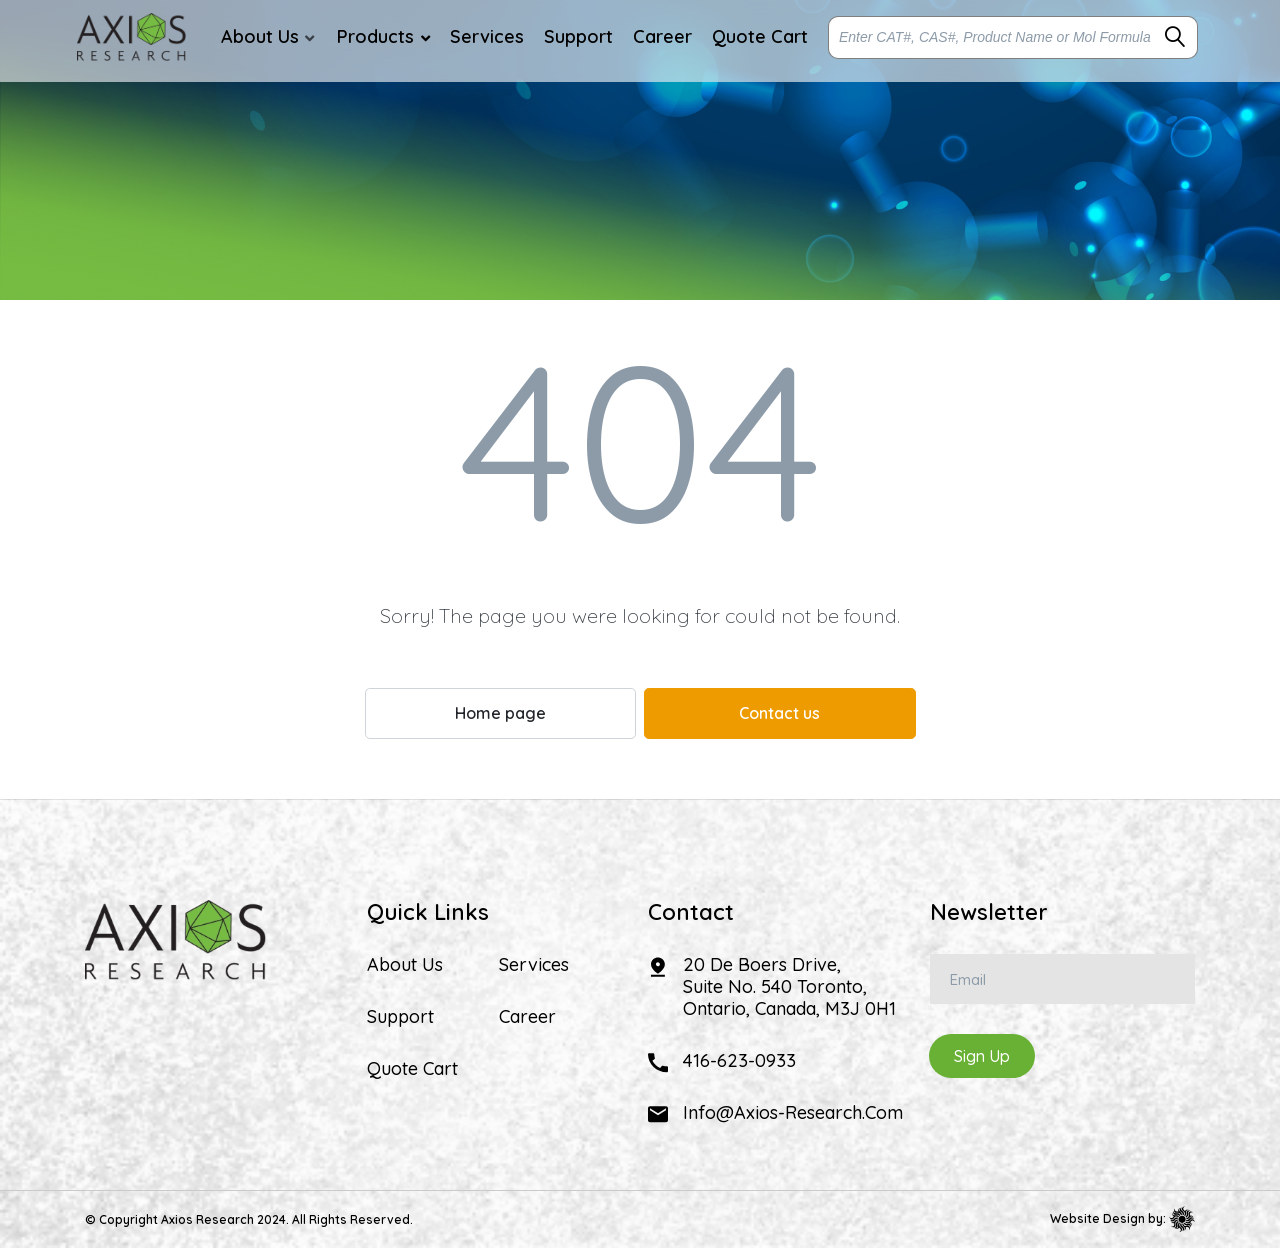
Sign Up (982, 1056)
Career (527, 1017)
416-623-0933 (739, 1060)
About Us (405, 965)
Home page (500, 713)
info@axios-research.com (793, 1112)
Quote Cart (412, 1069)
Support (400, 1017)
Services (534, 965)
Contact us (779, 713)
